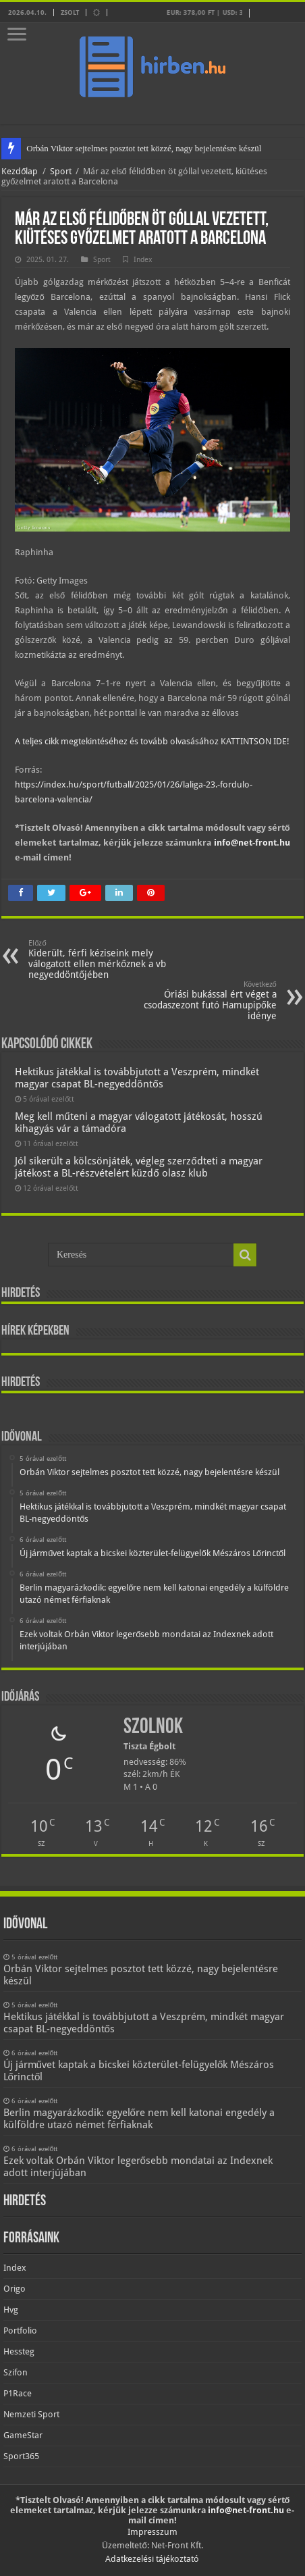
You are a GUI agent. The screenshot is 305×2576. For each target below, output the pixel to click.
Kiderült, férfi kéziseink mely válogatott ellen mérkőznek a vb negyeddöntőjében (97, 959)
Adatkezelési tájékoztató (152, 2559)
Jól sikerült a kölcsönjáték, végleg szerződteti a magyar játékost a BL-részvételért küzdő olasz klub (138, 1167)
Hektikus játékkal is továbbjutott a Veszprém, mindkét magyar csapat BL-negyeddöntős (137, 1078)
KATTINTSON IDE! (255, 741)
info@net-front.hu (252, 843)
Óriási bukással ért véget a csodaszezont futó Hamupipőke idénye (207, 1000)
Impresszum (152, 2532)
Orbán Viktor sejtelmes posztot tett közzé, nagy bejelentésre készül (143, 148)
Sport (61, 171)
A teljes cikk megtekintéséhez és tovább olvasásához (118, 741)
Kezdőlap (19, 171)
